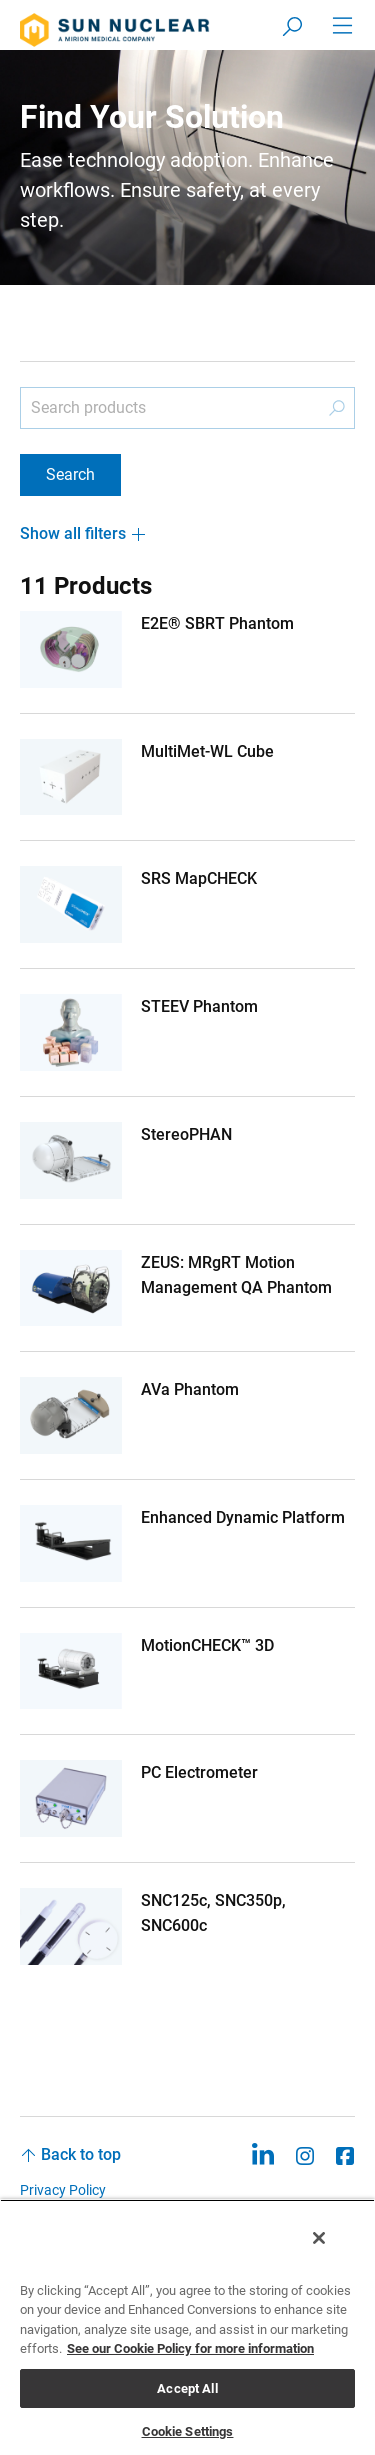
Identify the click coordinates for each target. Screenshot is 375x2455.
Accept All (187, 2388)
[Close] (319, 2238)
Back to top (81, 2154)
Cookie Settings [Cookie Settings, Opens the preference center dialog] (188, 2431)
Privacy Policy (63, 2190)
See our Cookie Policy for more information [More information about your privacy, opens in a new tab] (190, 2348)
